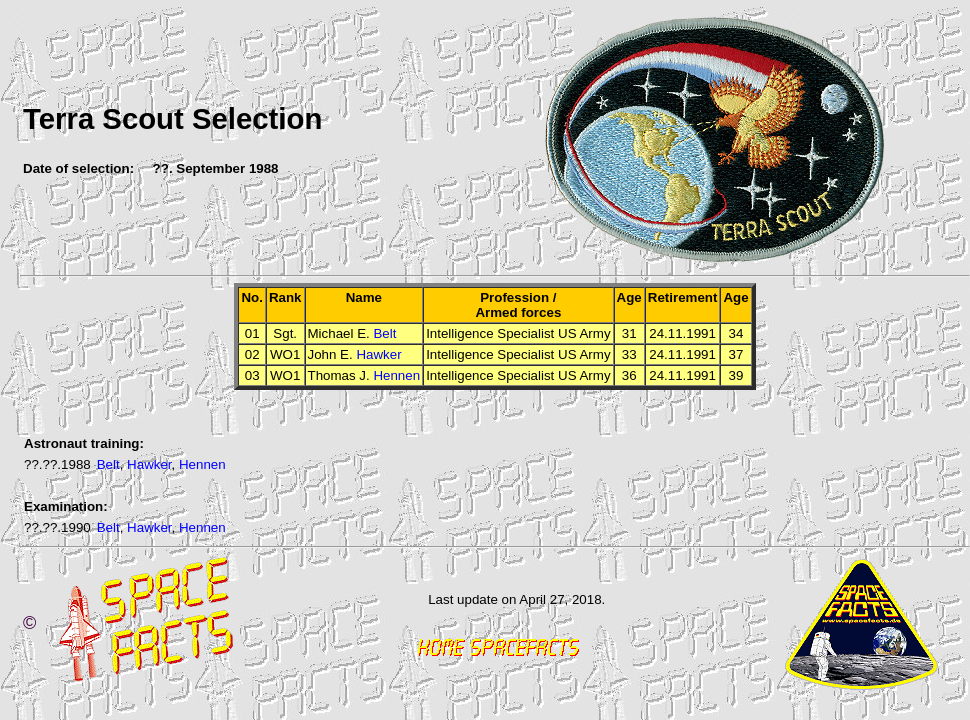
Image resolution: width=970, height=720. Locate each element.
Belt (384, 333)
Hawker (378, 354)
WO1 (285, 354)
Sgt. (285, 333)
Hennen (396, 375)
